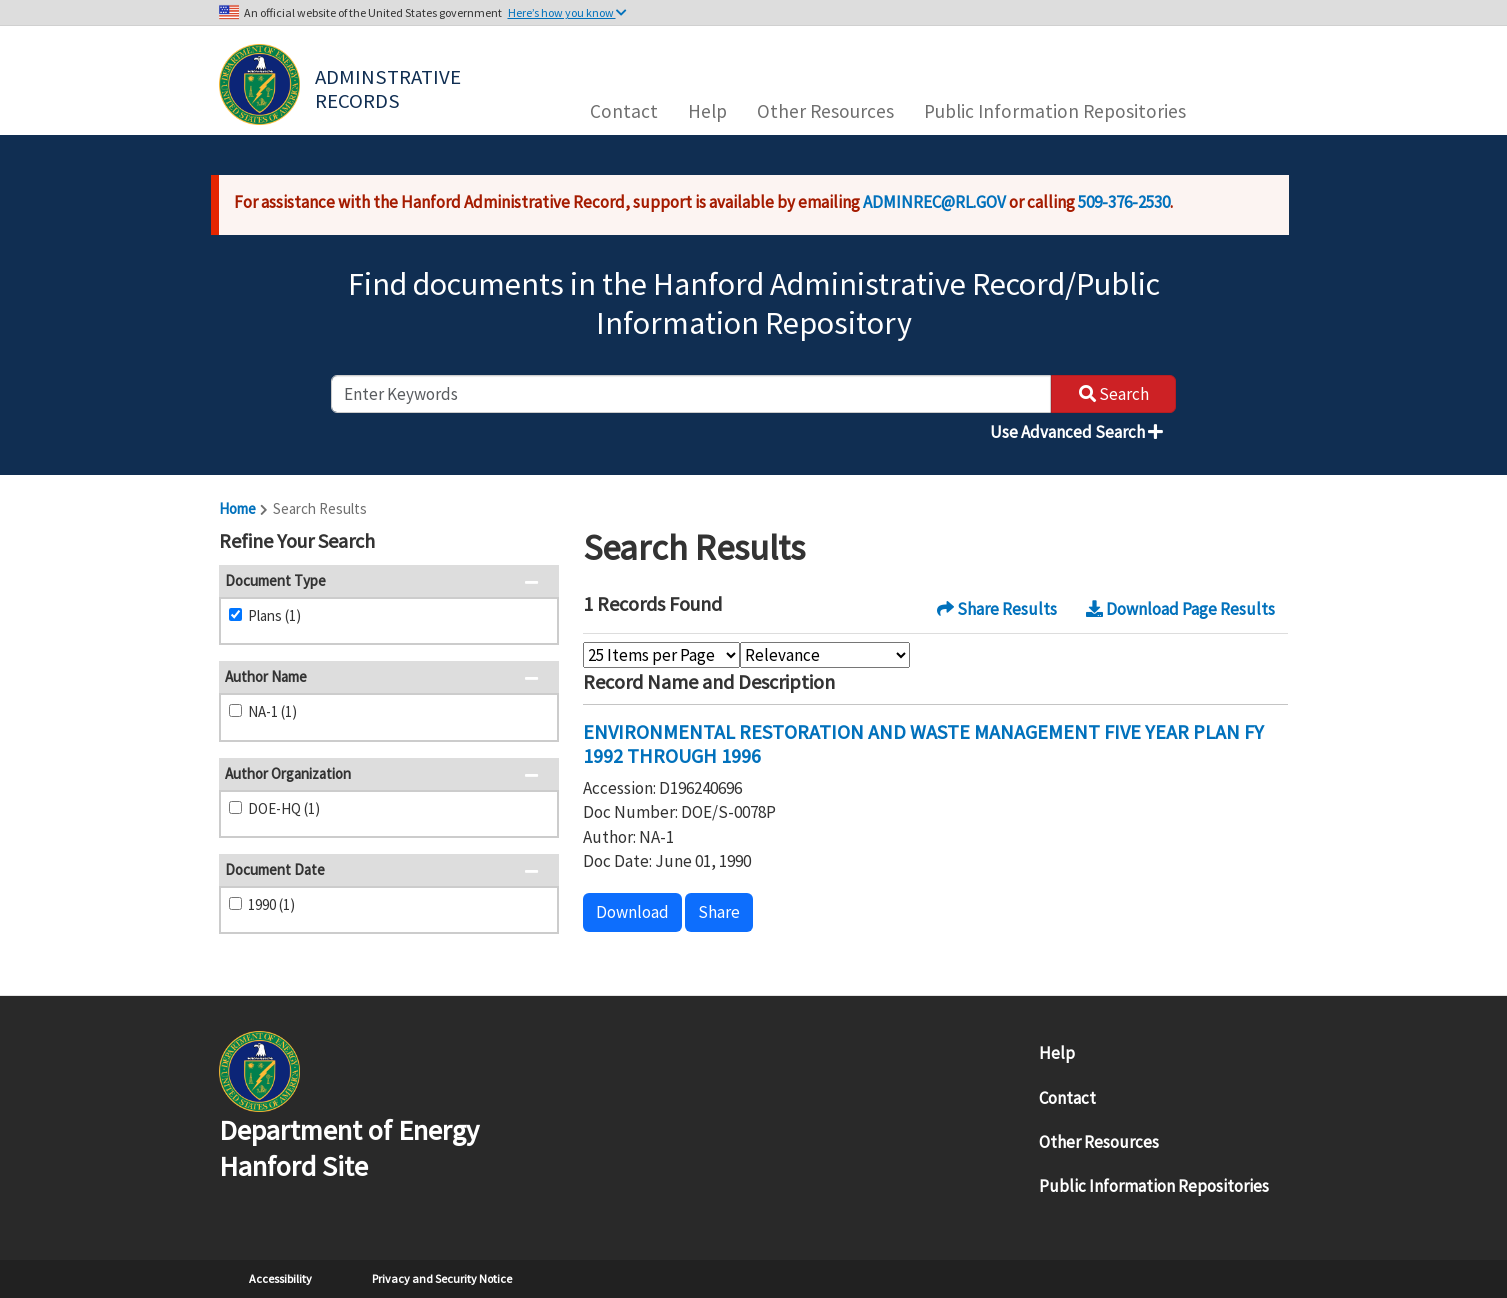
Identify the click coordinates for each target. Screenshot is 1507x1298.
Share (719, 912)
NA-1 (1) (272, 711)
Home (237, 508)
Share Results (997, 609)
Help (707, 111)
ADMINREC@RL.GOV (934, 202)
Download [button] (632, 912)
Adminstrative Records (390, 87)
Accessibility (280, 1278)
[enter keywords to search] (691, 394)
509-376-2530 (1124, 202)
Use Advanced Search (1076, 432)
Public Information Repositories (1055, 111)
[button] (537, 543)
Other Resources (825, 111)
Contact (624, 111)
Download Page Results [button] (1180, 609)
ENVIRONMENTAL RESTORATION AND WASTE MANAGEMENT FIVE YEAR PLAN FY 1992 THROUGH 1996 (923, 743)
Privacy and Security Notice (442, 1278)
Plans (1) (274, 615)
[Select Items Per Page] (661, 655)
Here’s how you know (567, 12)
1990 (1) (271, 904)
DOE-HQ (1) (284, 808)
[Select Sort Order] (825, 655)
